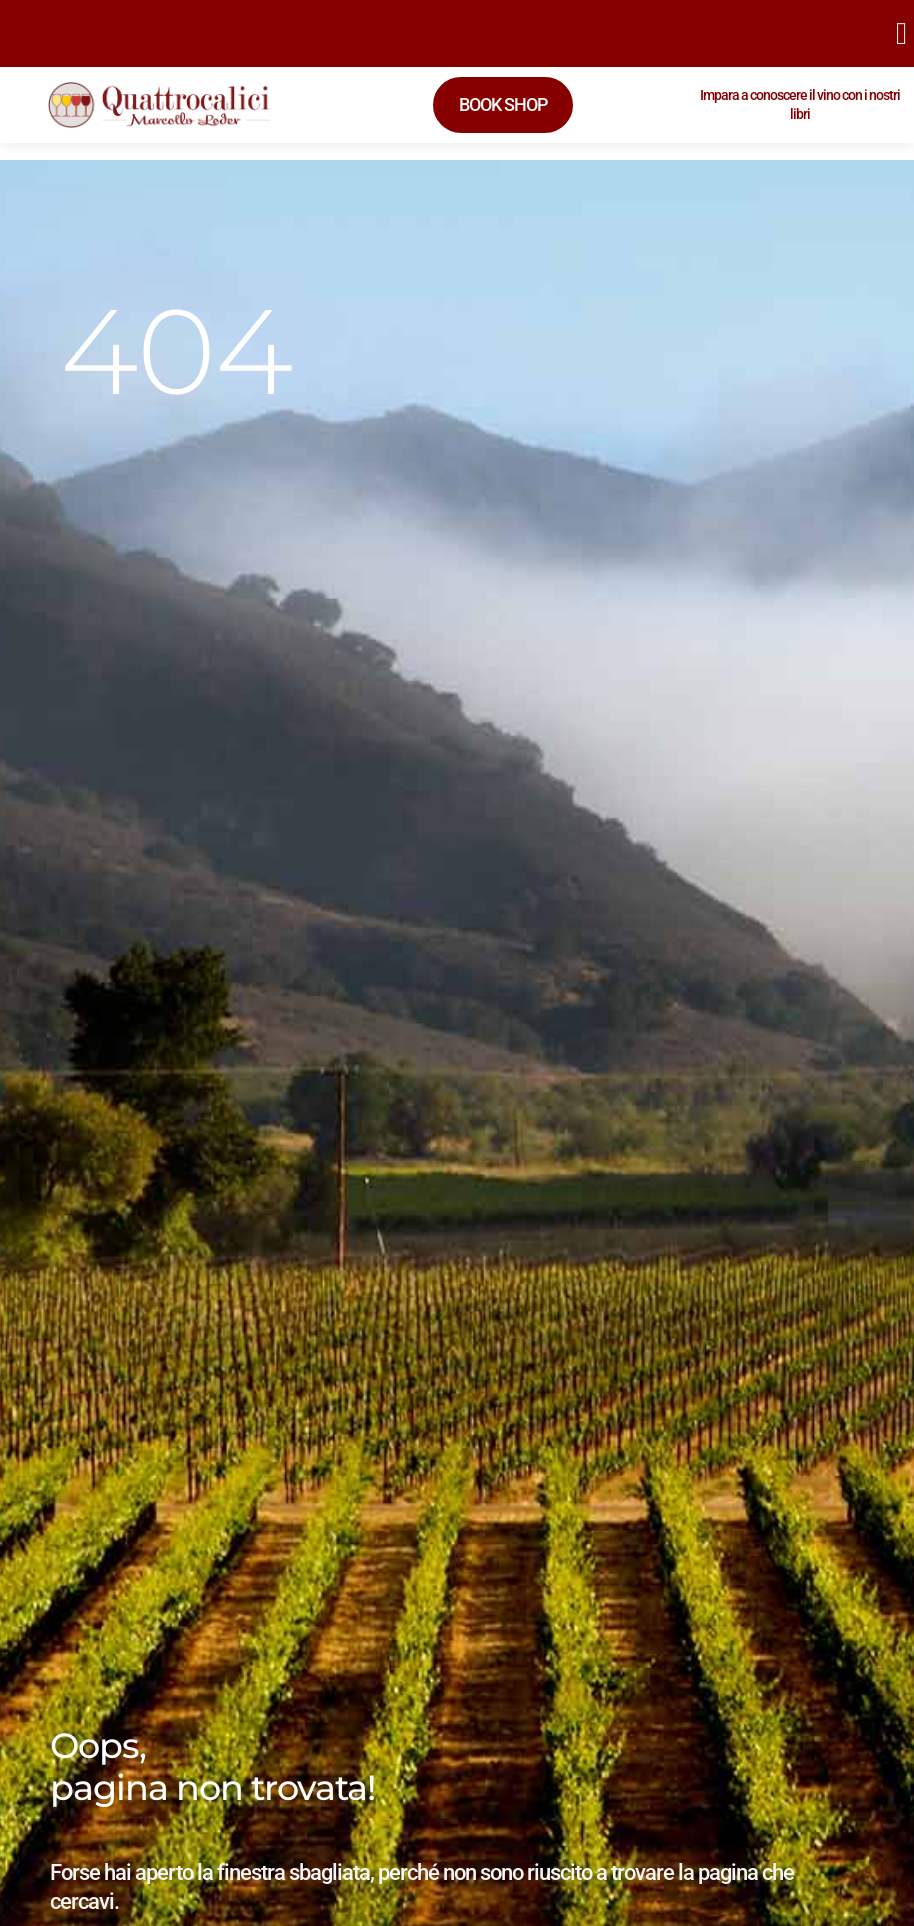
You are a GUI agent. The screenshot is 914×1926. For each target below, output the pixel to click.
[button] (901, 33)
